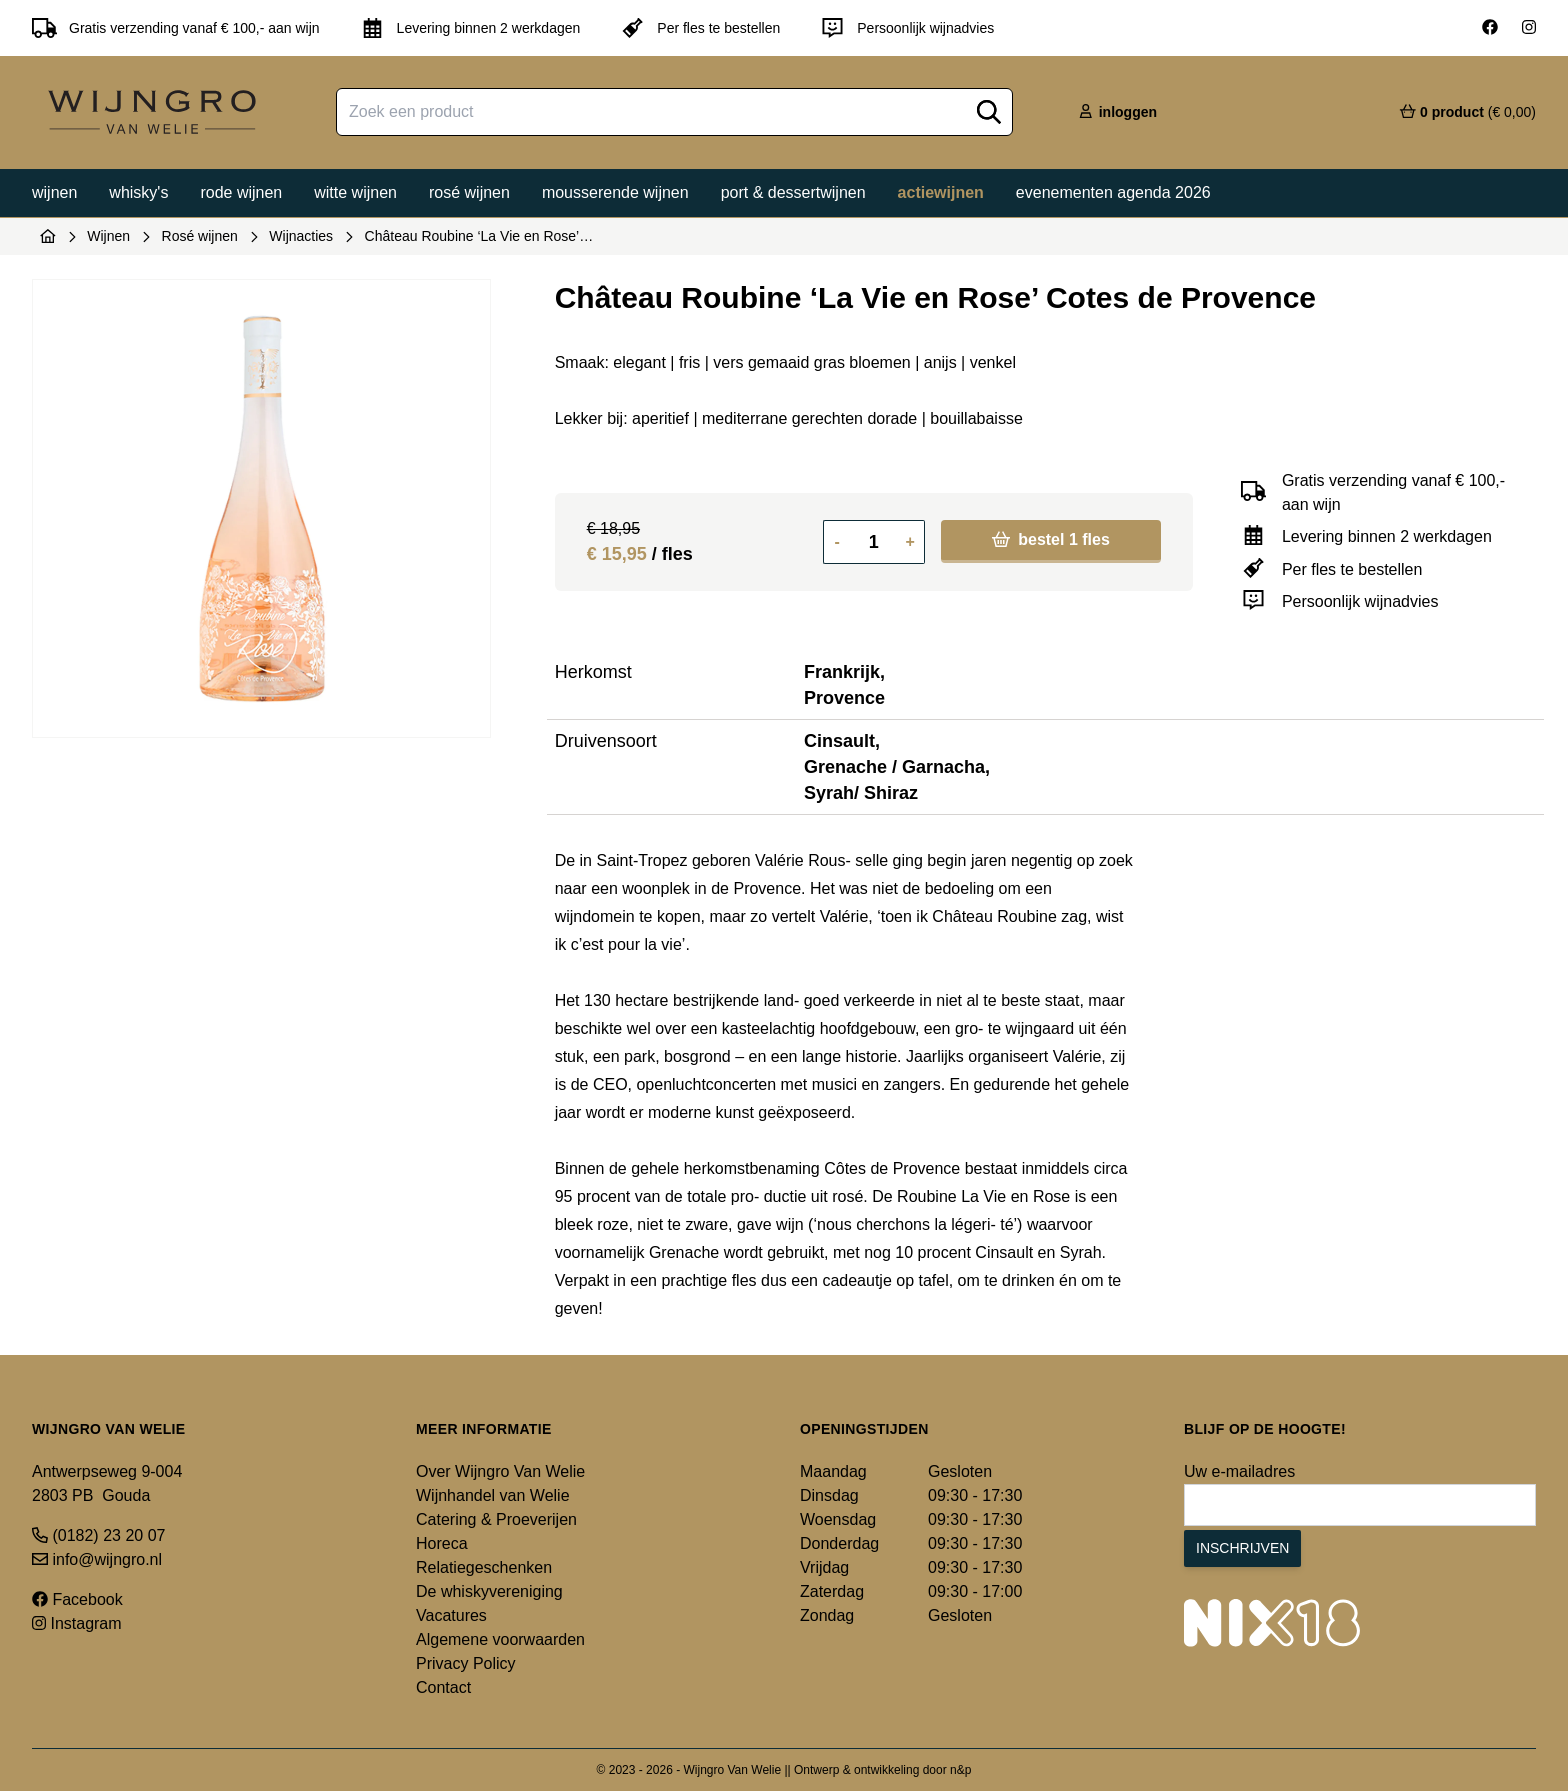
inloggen (1117, 112)
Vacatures (451, 1615)
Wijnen (54, 192)
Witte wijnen (355, 192)
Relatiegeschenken (484, 1567)
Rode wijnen (241, 192)
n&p (960, 1770)
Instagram (77, 1623)
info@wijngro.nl (97, 1559)
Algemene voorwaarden (500, 1639)
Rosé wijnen (469, 192)
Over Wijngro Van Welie (500, 1471)
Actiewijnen (941, 192)
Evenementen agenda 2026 (1113, 192)
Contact (443, 1687)
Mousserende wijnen (615, 192)
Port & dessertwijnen (793, 192)
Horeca (442, 1543)
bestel (1051, 539)
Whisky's (138, 192)
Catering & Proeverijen (496, 1519)
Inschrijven (1242, 1548)
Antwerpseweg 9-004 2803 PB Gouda (107, 1483)
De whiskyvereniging (489, 1591)
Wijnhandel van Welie (493, 1495)
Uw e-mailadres (1239, 1471)
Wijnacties (301, 236)
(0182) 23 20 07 (98, 1535)
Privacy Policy (466, 1663)
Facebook (77, 1599)
